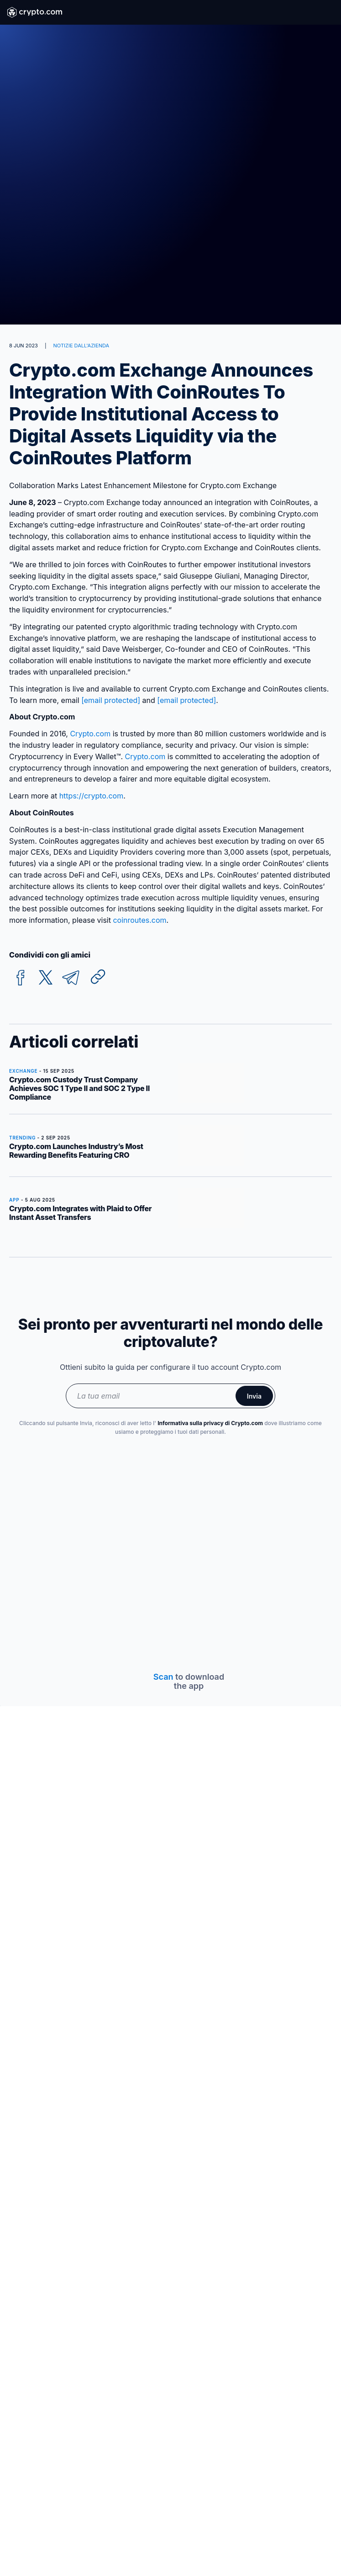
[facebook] (20, 978)
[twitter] (45, 978)
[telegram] (70, 978)
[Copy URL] (98, 976)
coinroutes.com (139, 920)
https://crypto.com (91, 795)
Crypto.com (90, 733)
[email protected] (186, 700)
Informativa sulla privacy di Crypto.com (210, 1423)
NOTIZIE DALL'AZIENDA (81, 345)
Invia (254, 1396)
